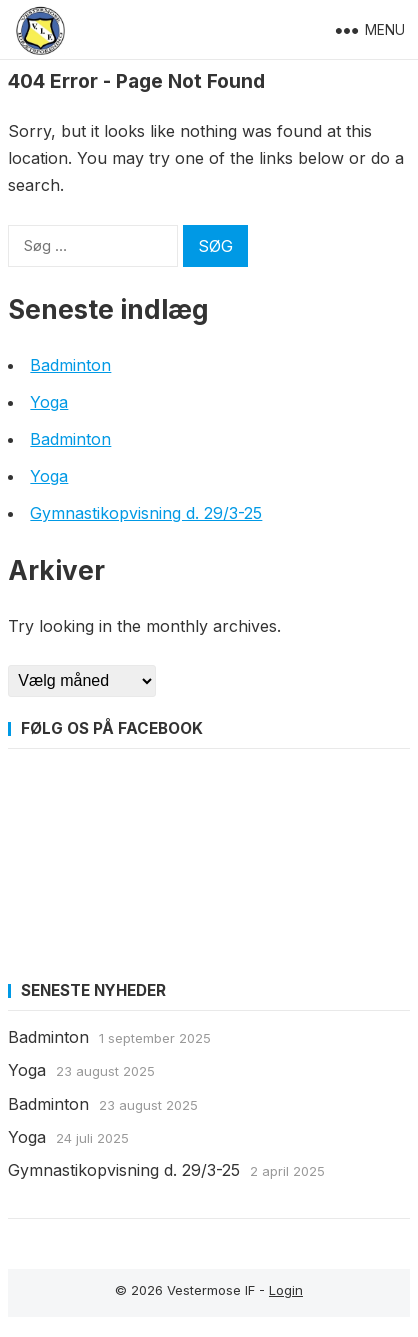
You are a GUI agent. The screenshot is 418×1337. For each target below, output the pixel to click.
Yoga (49, 402)
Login (286, 1290)
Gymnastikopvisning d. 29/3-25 (146, 513)
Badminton (70, 365)
